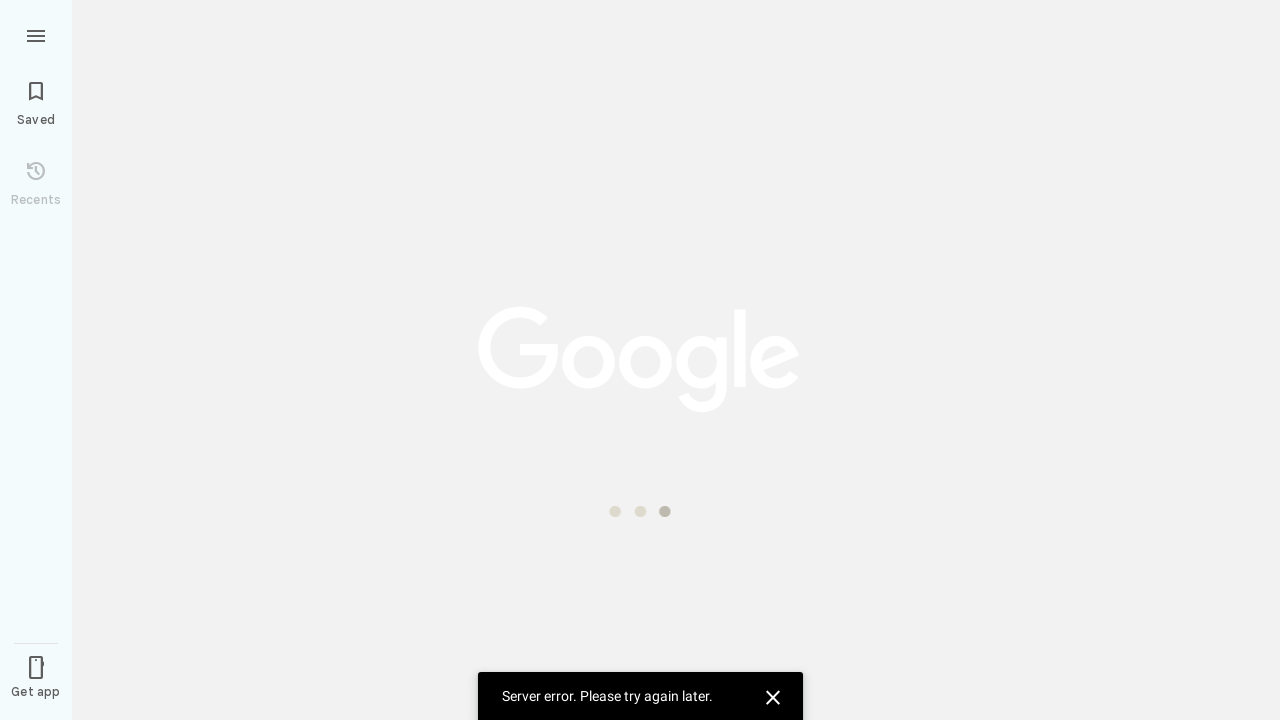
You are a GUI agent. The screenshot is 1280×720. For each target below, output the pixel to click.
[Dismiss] (770, 695)
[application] (640, 360)
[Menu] (36, 34)
